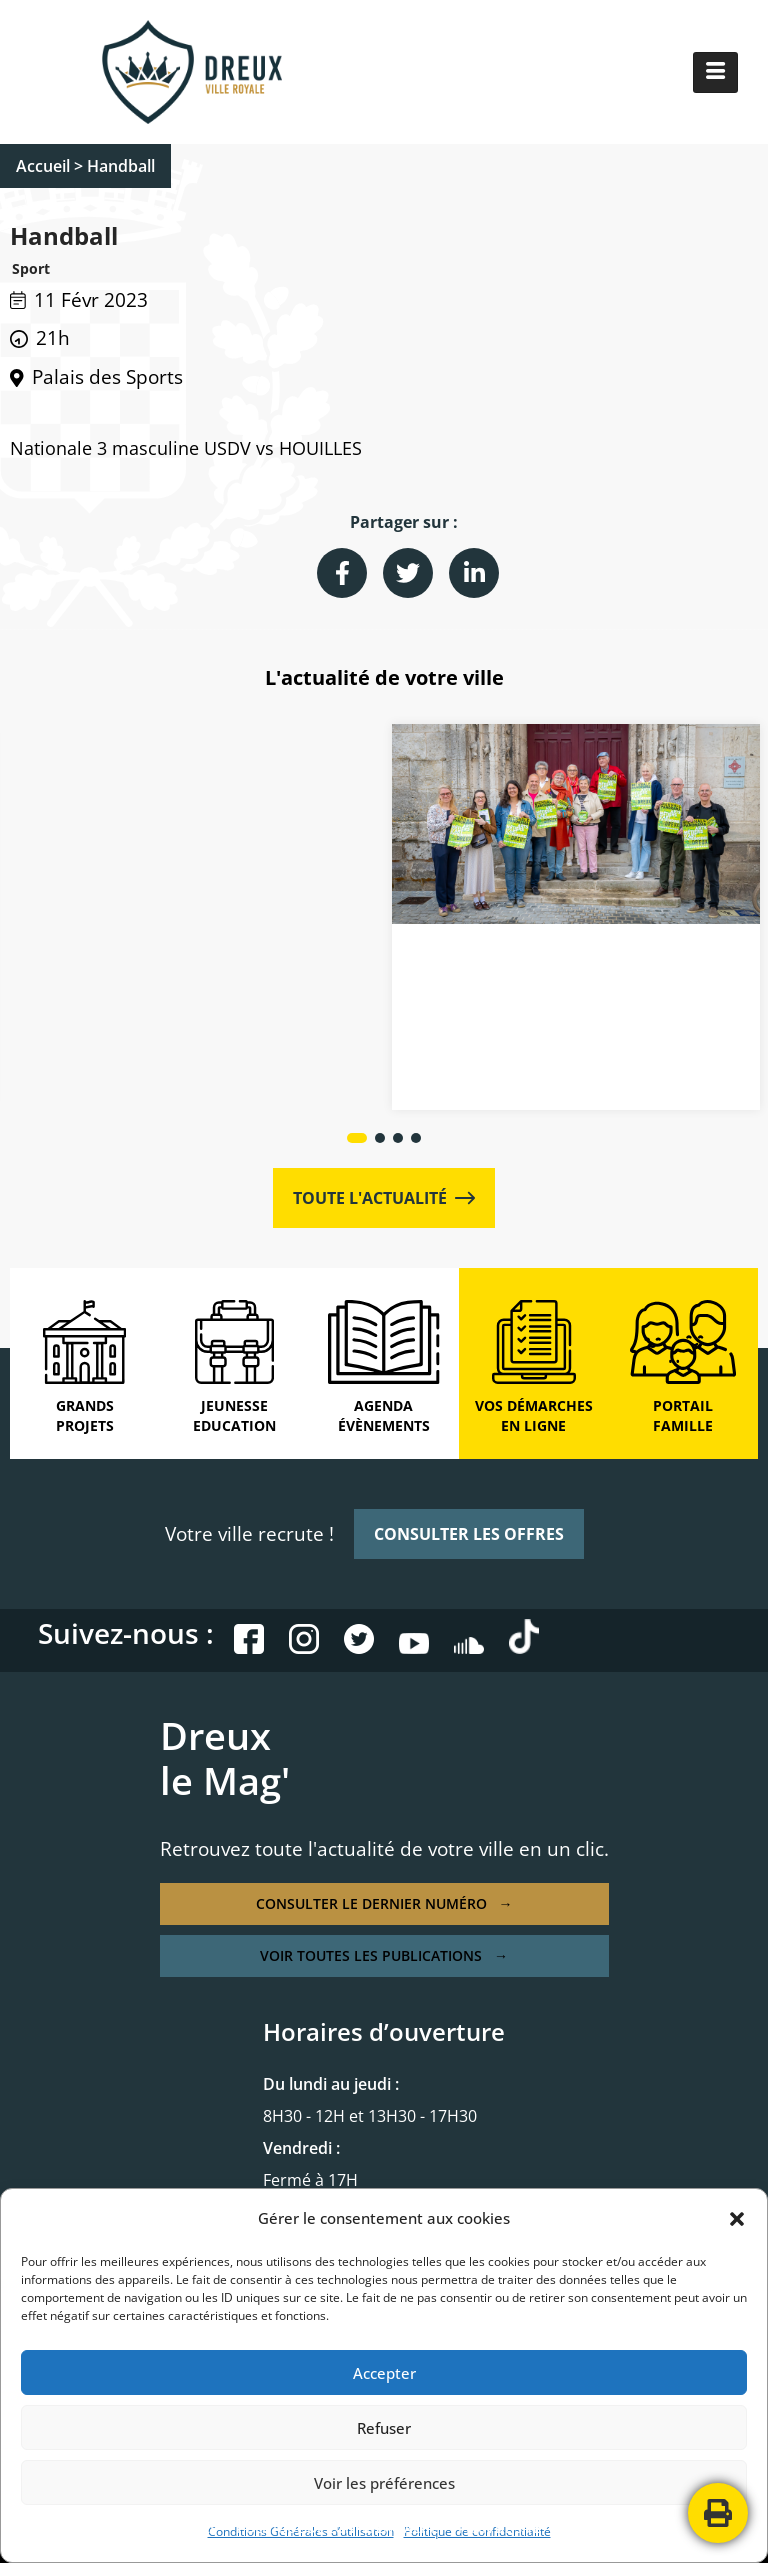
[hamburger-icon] (715, 72)
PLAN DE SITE (499, 2528)
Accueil (43, 166)
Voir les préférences (384, 2483)
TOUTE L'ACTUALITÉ (384, 1198)
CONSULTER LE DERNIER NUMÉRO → (384, 1903)
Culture (140, 967)
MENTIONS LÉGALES (155, 2528)
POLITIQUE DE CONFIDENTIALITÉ (337, 2528)
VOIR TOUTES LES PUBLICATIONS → (384, 1955)
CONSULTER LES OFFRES (469, 1534)
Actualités (72, 967)
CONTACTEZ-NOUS (617, 2528)
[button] (737, 2219)
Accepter (384, 2373)
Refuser (384, 2428)
